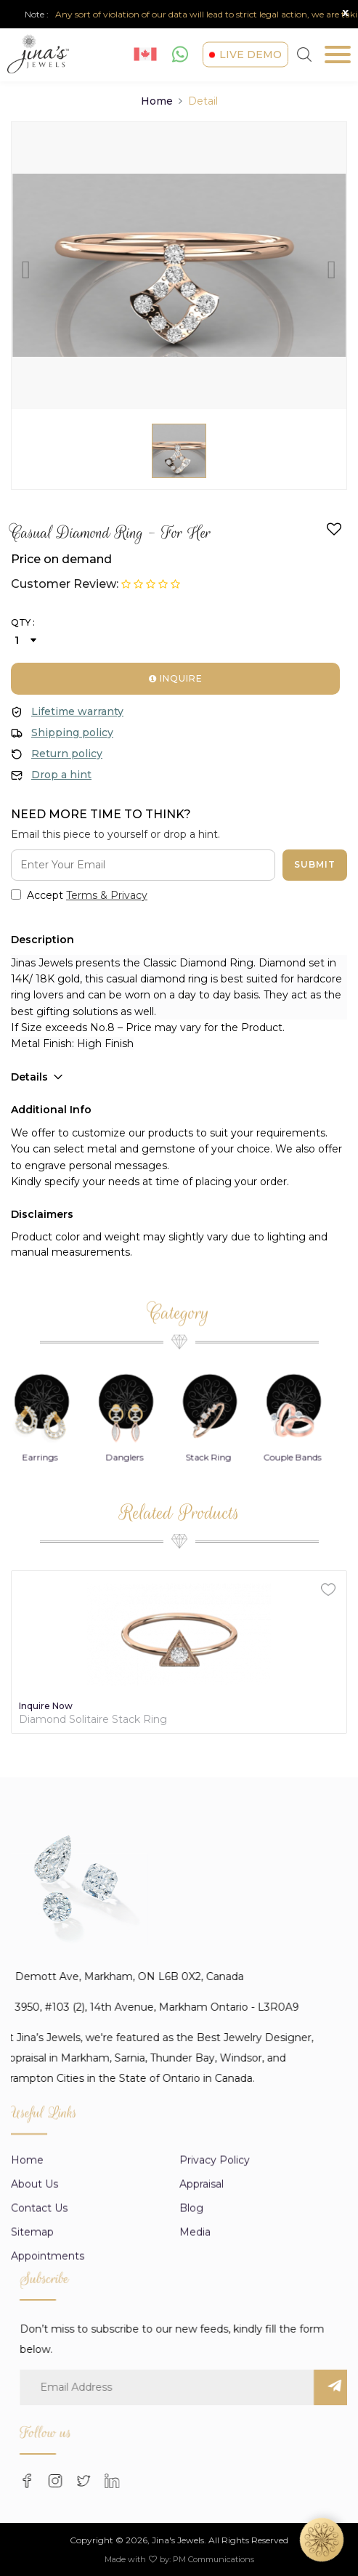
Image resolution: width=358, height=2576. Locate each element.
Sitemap (32, 2328)
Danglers (137, 1552)
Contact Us (39, 2304)
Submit (314, 864)
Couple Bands (305, 1552)
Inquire (176, 678)
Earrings (52, 1552)
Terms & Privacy (106, 895)
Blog (191, 2304)
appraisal (201, 2280)
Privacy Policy (214, 2256)
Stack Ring (221, 1552)
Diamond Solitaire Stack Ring (93, 1719)
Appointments (47, 2352)
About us (34, 2280)
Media (195, 2328)
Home (157, 101)
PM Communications (213, 2559)
